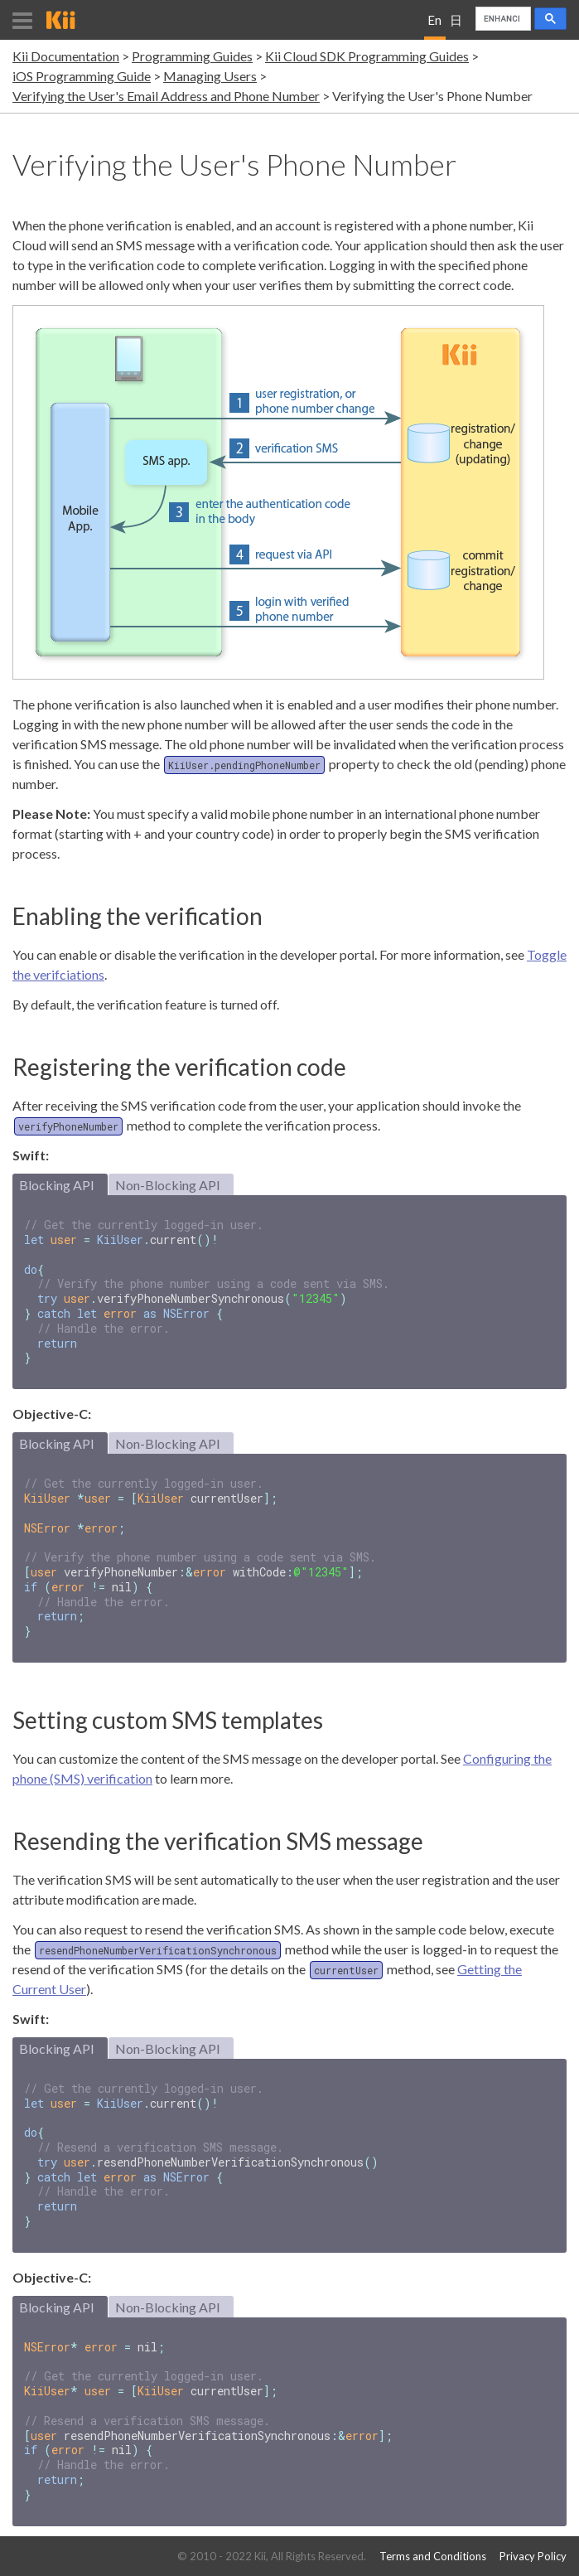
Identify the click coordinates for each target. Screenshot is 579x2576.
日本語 (456, 26)
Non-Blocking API (167, 1185)
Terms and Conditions (432, 2556)
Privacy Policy (533, 2556)
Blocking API (56, 1185)
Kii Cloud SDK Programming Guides (367, 56)
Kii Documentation (65, 56)
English (434, 26)
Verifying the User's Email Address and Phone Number (166, 96)
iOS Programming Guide (81, 76)
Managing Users (210, 76)
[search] (501, 19)
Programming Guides (192, 56)
